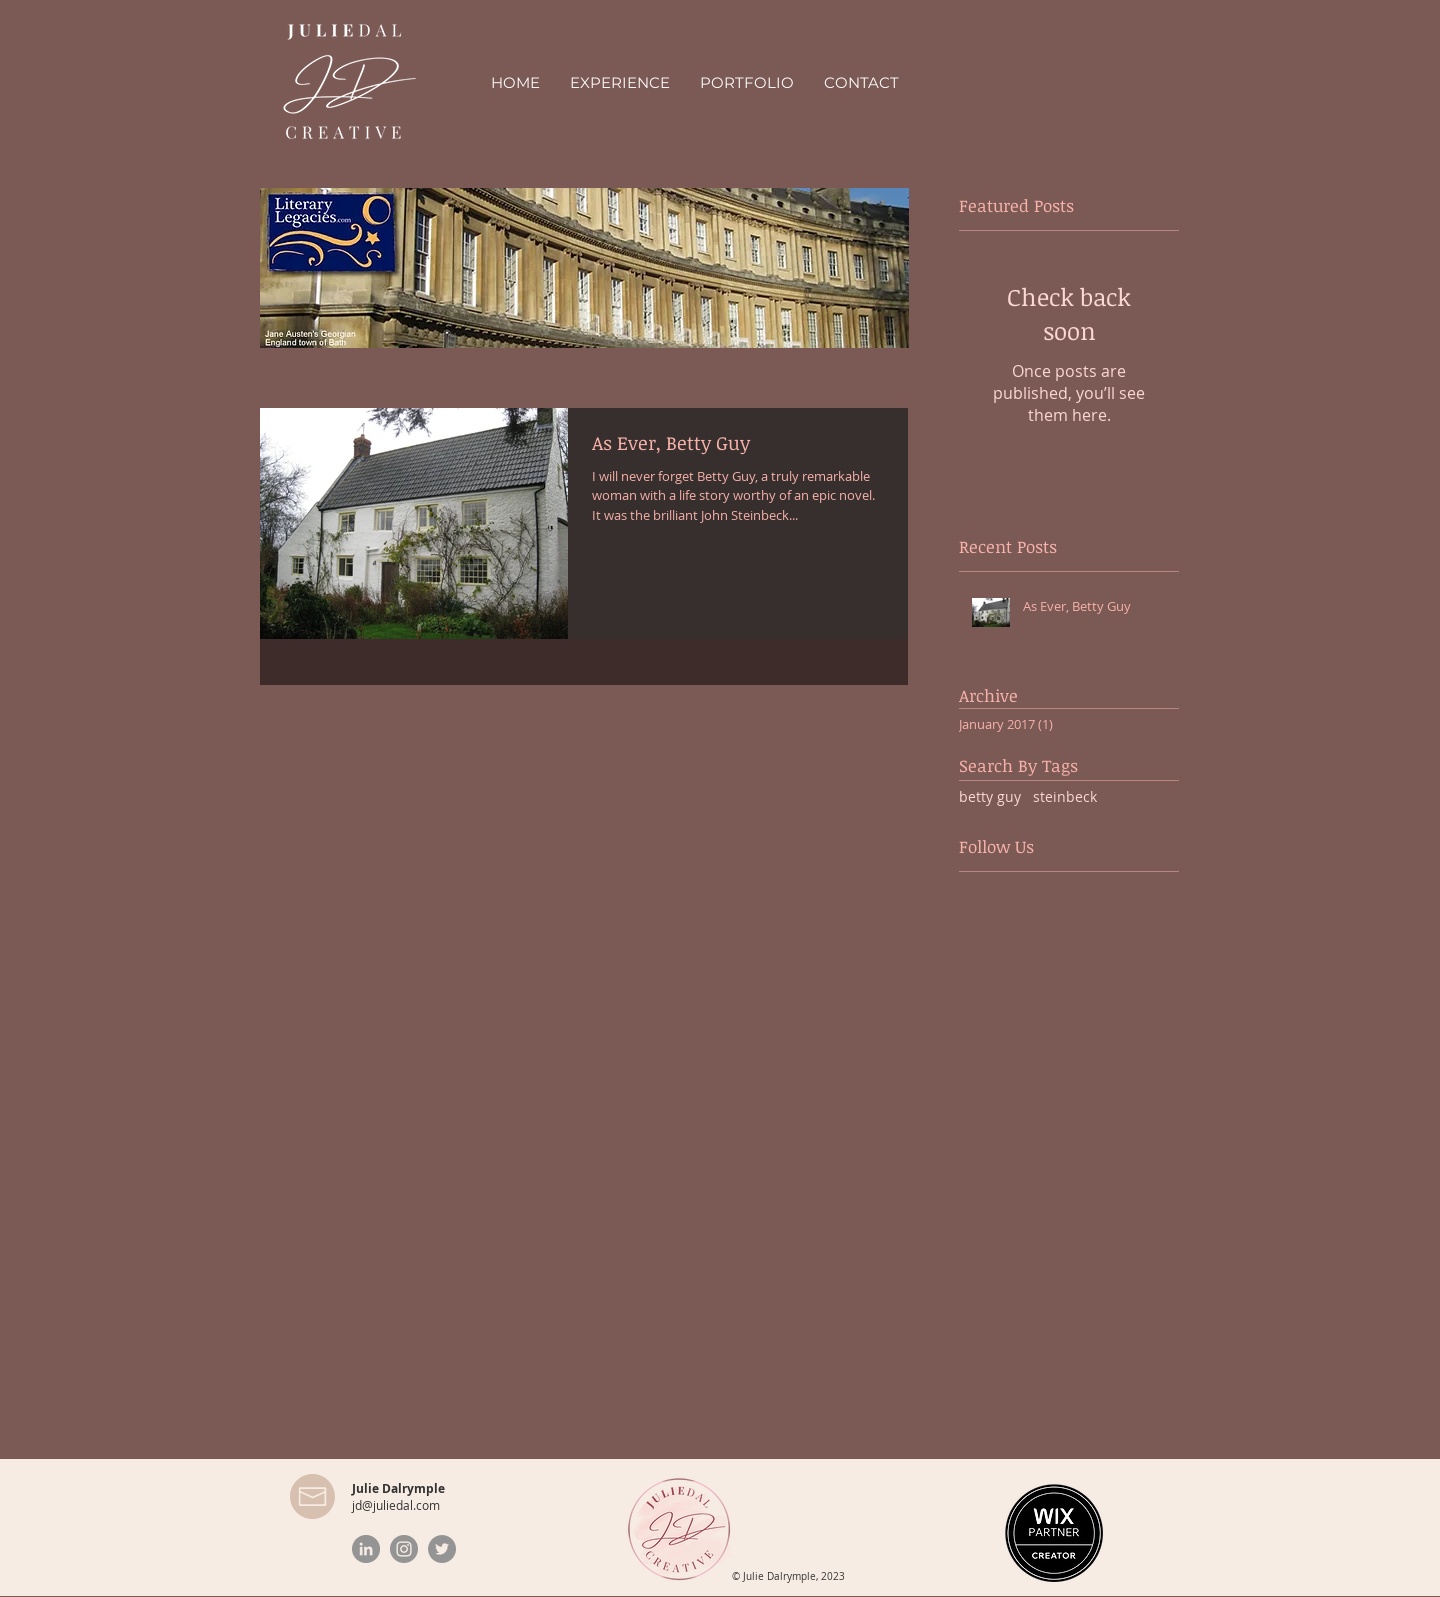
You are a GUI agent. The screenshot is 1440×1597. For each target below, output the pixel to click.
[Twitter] (442, 1549)
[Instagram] (404, 1549)
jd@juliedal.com (396, 1505)
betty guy (990, 796)
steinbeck (1065, 796)
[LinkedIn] (366, 1549)
